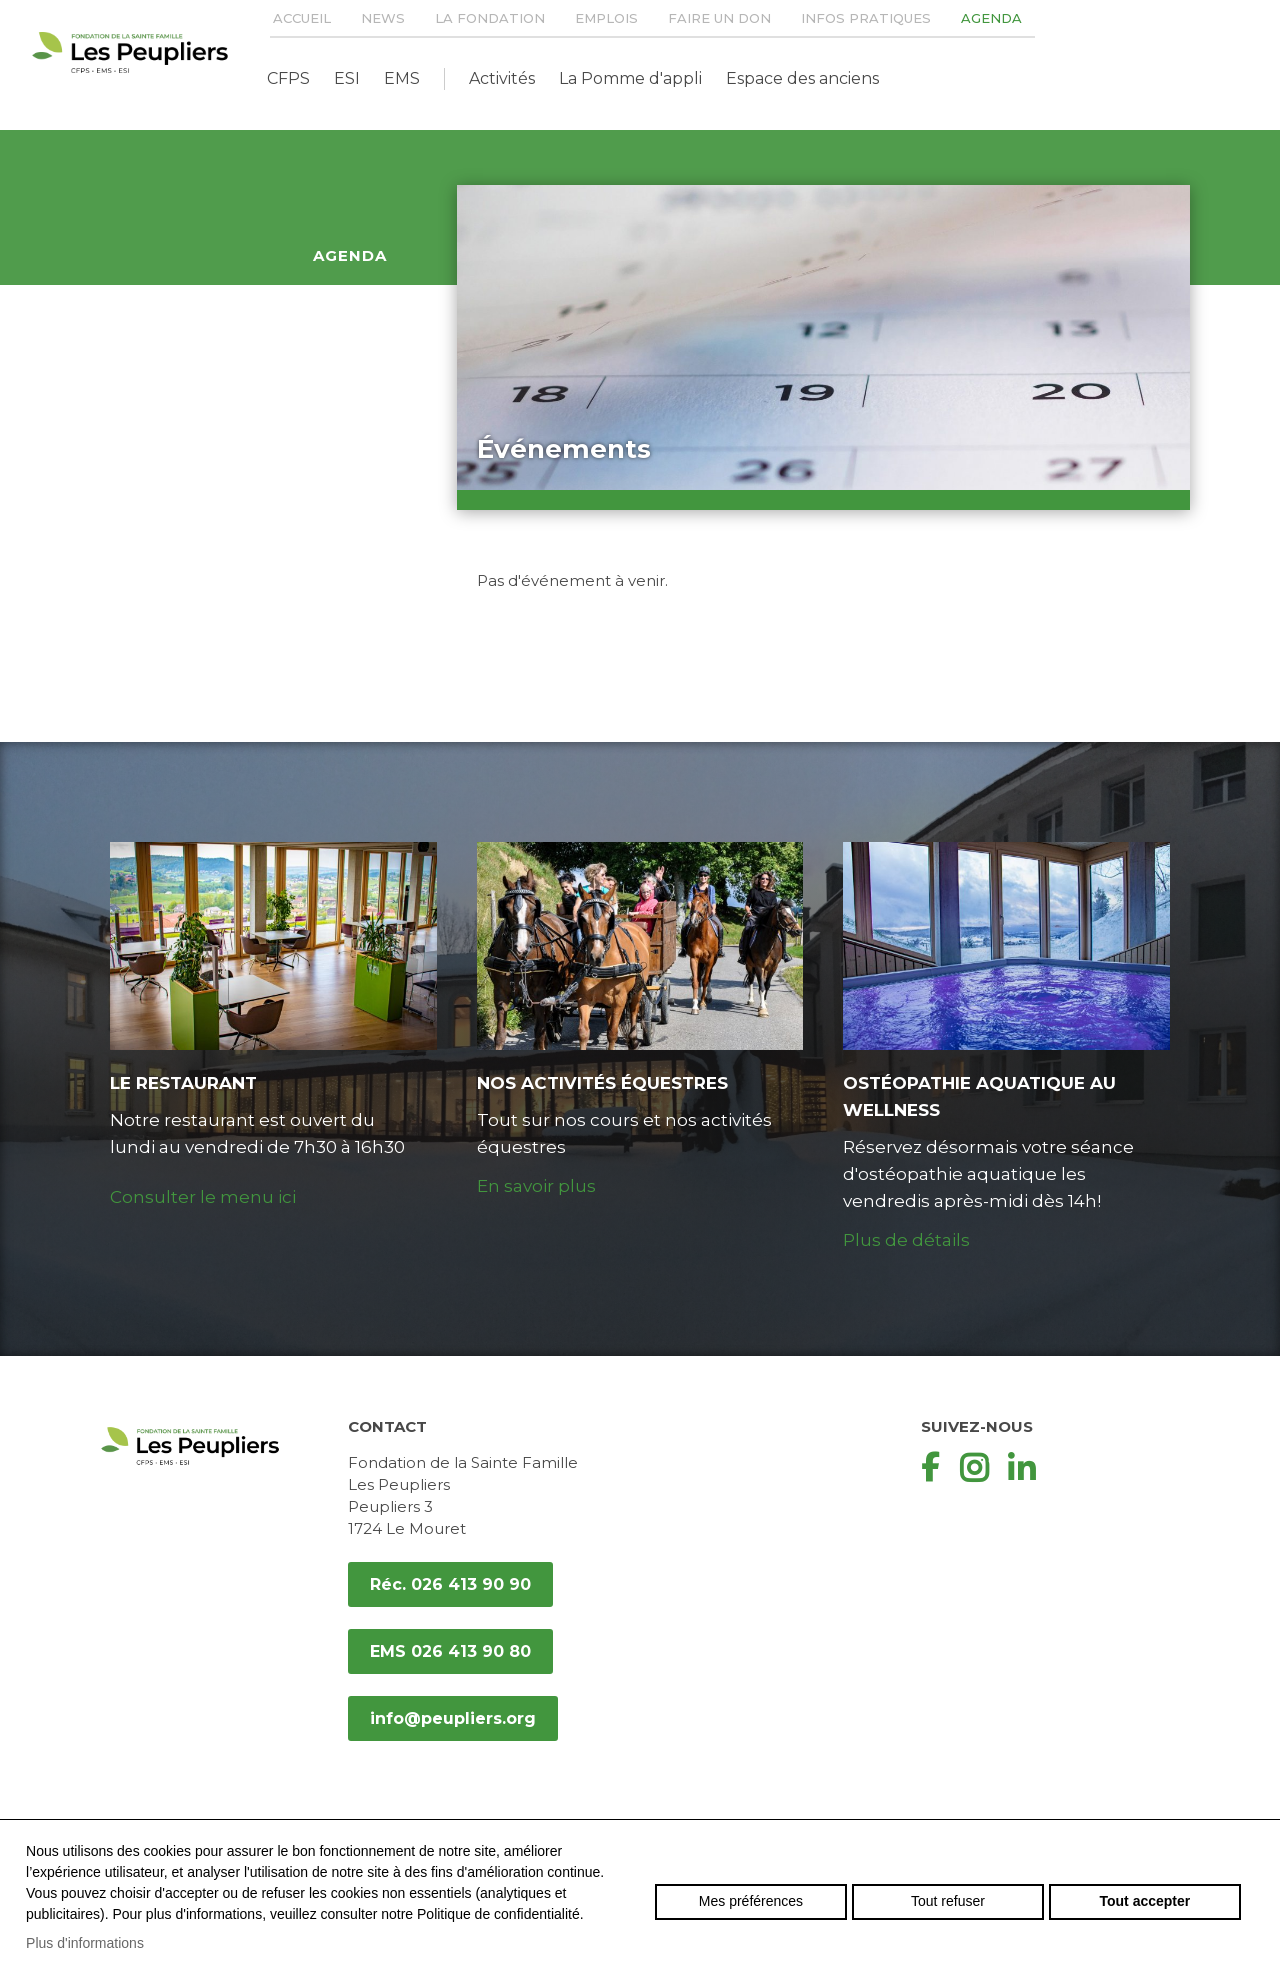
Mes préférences (751, 1901)
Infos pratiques (866, 18)
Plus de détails (906, 1240)
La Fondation (490, 18)
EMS (402, 78)
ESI (347, 78)
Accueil (302, 18)
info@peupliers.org (453, 1718)
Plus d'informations (85, 1943)
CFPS (288, 78)
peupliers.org (130, 52)
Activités (502, 78)
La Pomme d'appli (630, 78)
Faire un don (719, 18)
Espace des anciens (802, 78)
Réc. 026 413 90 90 (450, 1584)
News (383, 18)
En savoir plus (536, 1186)
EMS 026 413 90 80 (450, 1651)
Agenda (991, 18)
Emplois (606, 18)
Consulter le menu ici (203, 1197)
